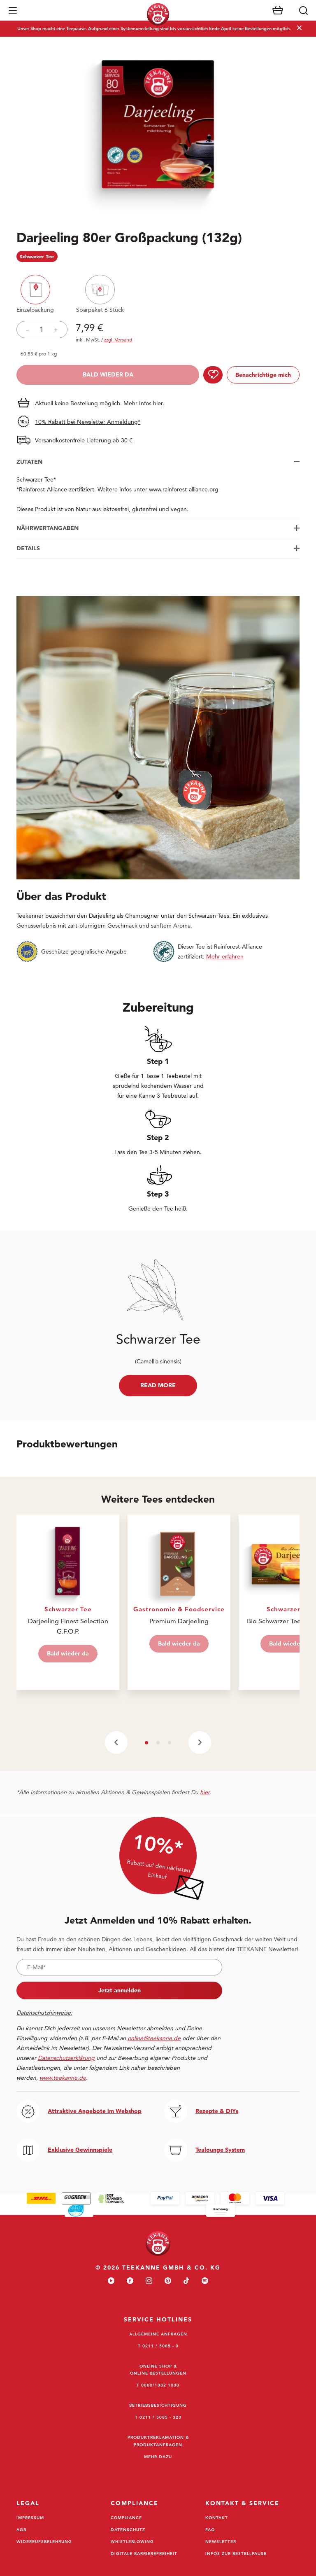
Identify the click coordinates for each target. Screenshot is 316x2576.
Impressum (30, 2517)
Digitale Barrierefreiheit (144, 2553)
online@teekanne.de (154, 2038)
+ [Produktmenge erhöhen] (56, 329)
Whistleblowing (132, 2541)
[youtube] (111, 2281)
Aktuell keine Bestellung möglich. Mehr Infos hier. (99, 403)
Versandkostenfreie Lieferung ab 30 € (83, 440)
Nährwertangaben (47, 528)
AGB (21, 2529)
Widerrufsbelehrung (44, 2541)
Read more (158, 1385)
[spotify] (204, 2281)
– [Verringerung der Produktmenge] (27, 329)
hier (204, 1792)
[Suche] (303, 10)
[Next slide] (199, 1742)
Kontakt (216, 2517)
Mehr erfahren (225, 956)
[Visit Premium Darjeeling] (179, 1602)
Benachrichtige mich (263, 375)
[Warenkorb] (277, 10)
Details (28, 548)
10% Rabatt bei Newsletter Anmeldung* (87, 421)
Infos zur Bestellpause (236, 2553)
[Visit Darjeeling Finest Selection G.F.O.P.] (67, 1602)
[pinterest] (167, 2281)
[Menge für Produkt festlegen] (41, 329)
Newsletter (220, 2541)
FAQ (210, 2529)
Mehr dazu (158, 2456)
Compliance (126, 2517)
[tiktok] (186, 2281)
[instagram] (148, 2281)
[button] (13, 10)
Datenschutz (128, 2529)
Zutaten (29, 461)
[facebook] (130, 2281)
